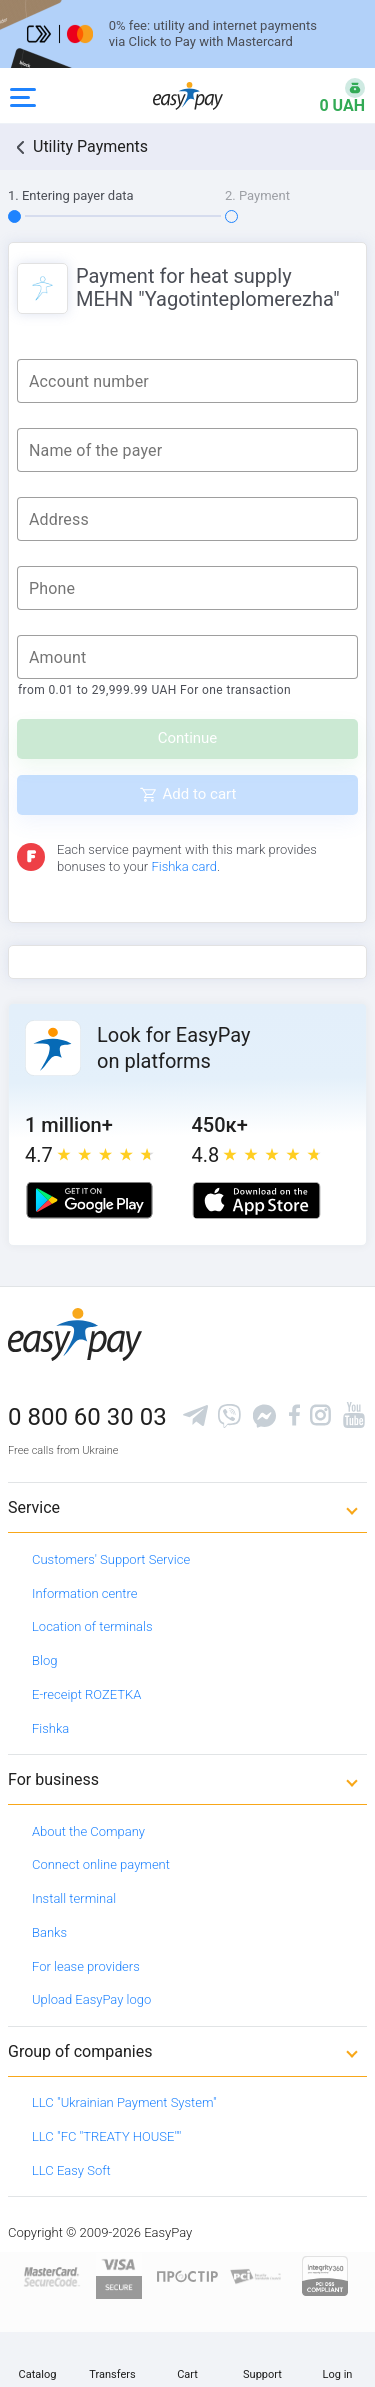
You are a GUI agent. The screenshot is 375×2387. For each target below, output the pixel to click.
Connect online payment (101, 1864)
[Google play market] (89, 1200)
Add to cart (200, 794)
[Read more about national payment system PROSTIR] (187, 2275)
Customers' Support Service (111, 1559)
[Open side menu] (23, 96)
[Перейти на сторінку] (187, 34)
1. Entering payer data (71, 195)
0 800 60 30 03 (87, 1417)
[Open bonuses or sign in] (330, 96)
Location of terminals (92, 1626)
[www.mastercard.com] (50, 2275)
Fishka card (184, 866)
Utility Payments (90, 146)
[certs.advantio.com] (325, 2275)
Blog (44, 1660)
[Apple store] (256, 1200)
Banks (49, 1932)
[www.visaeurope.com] (119, 2275)
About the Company (88, 1831)
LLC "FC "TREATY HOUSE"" (106, 2136)
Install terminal (74, 1898)
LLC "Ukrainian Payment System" (124, 2102)
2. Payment (257, 195)
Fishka (50, 1728)
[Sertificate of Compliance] (256, 2275)
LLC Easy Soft (71, 2170)
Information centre (84, 1593)
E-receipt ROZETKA (86, 1694)
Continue (188, 738)
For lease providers (86, 1966)
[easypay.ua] (188, 95)
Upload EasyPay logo (91, 1999)
